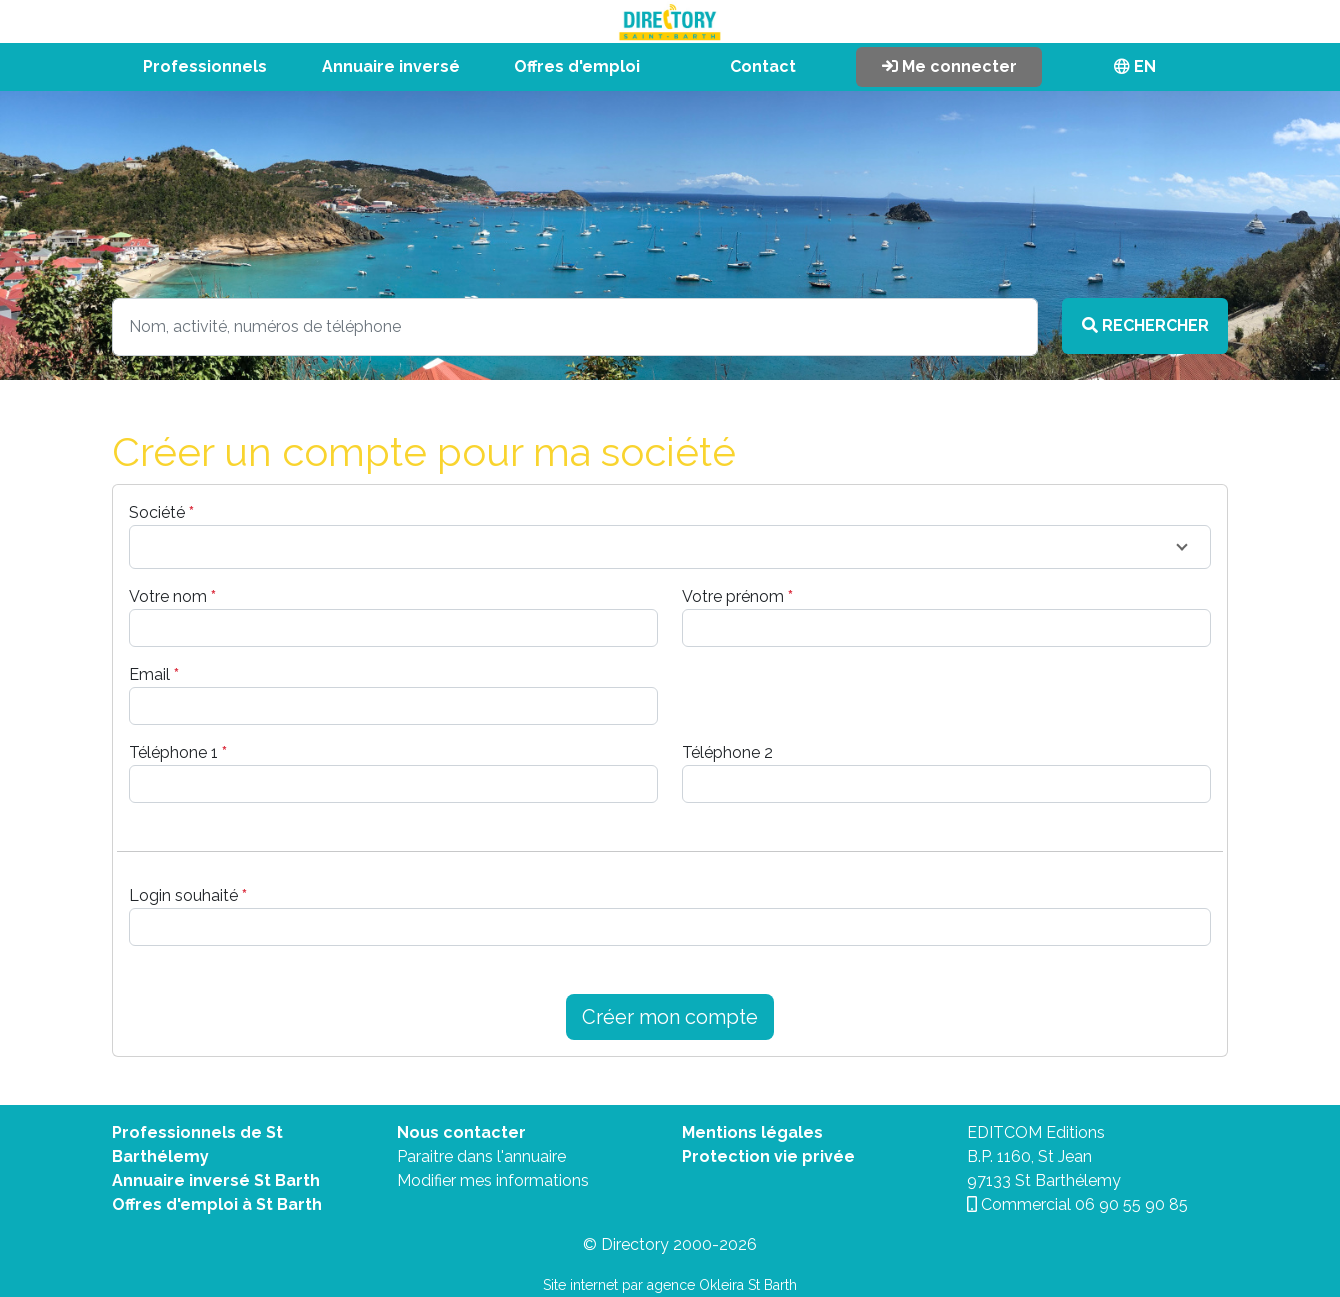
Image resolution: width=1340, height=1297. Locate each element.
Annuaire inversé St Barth (216, 1180)
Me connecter (949, 66)
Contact (763, 66)
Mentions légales (752, 1132)
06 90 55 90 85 (1131, 1204)
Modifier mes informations (493, 1180)
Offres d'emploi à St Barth (217, 1204)
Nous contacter (461, 1132)
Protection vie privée (768, 1156)
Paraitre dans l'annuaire (481, 1156)
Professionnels (205, 66)
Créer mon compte (670, 1017)
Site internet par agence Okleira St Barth (670, 1285)
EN (1135, 66)
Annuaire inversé (391, 66)
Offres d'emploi (577, 66)
